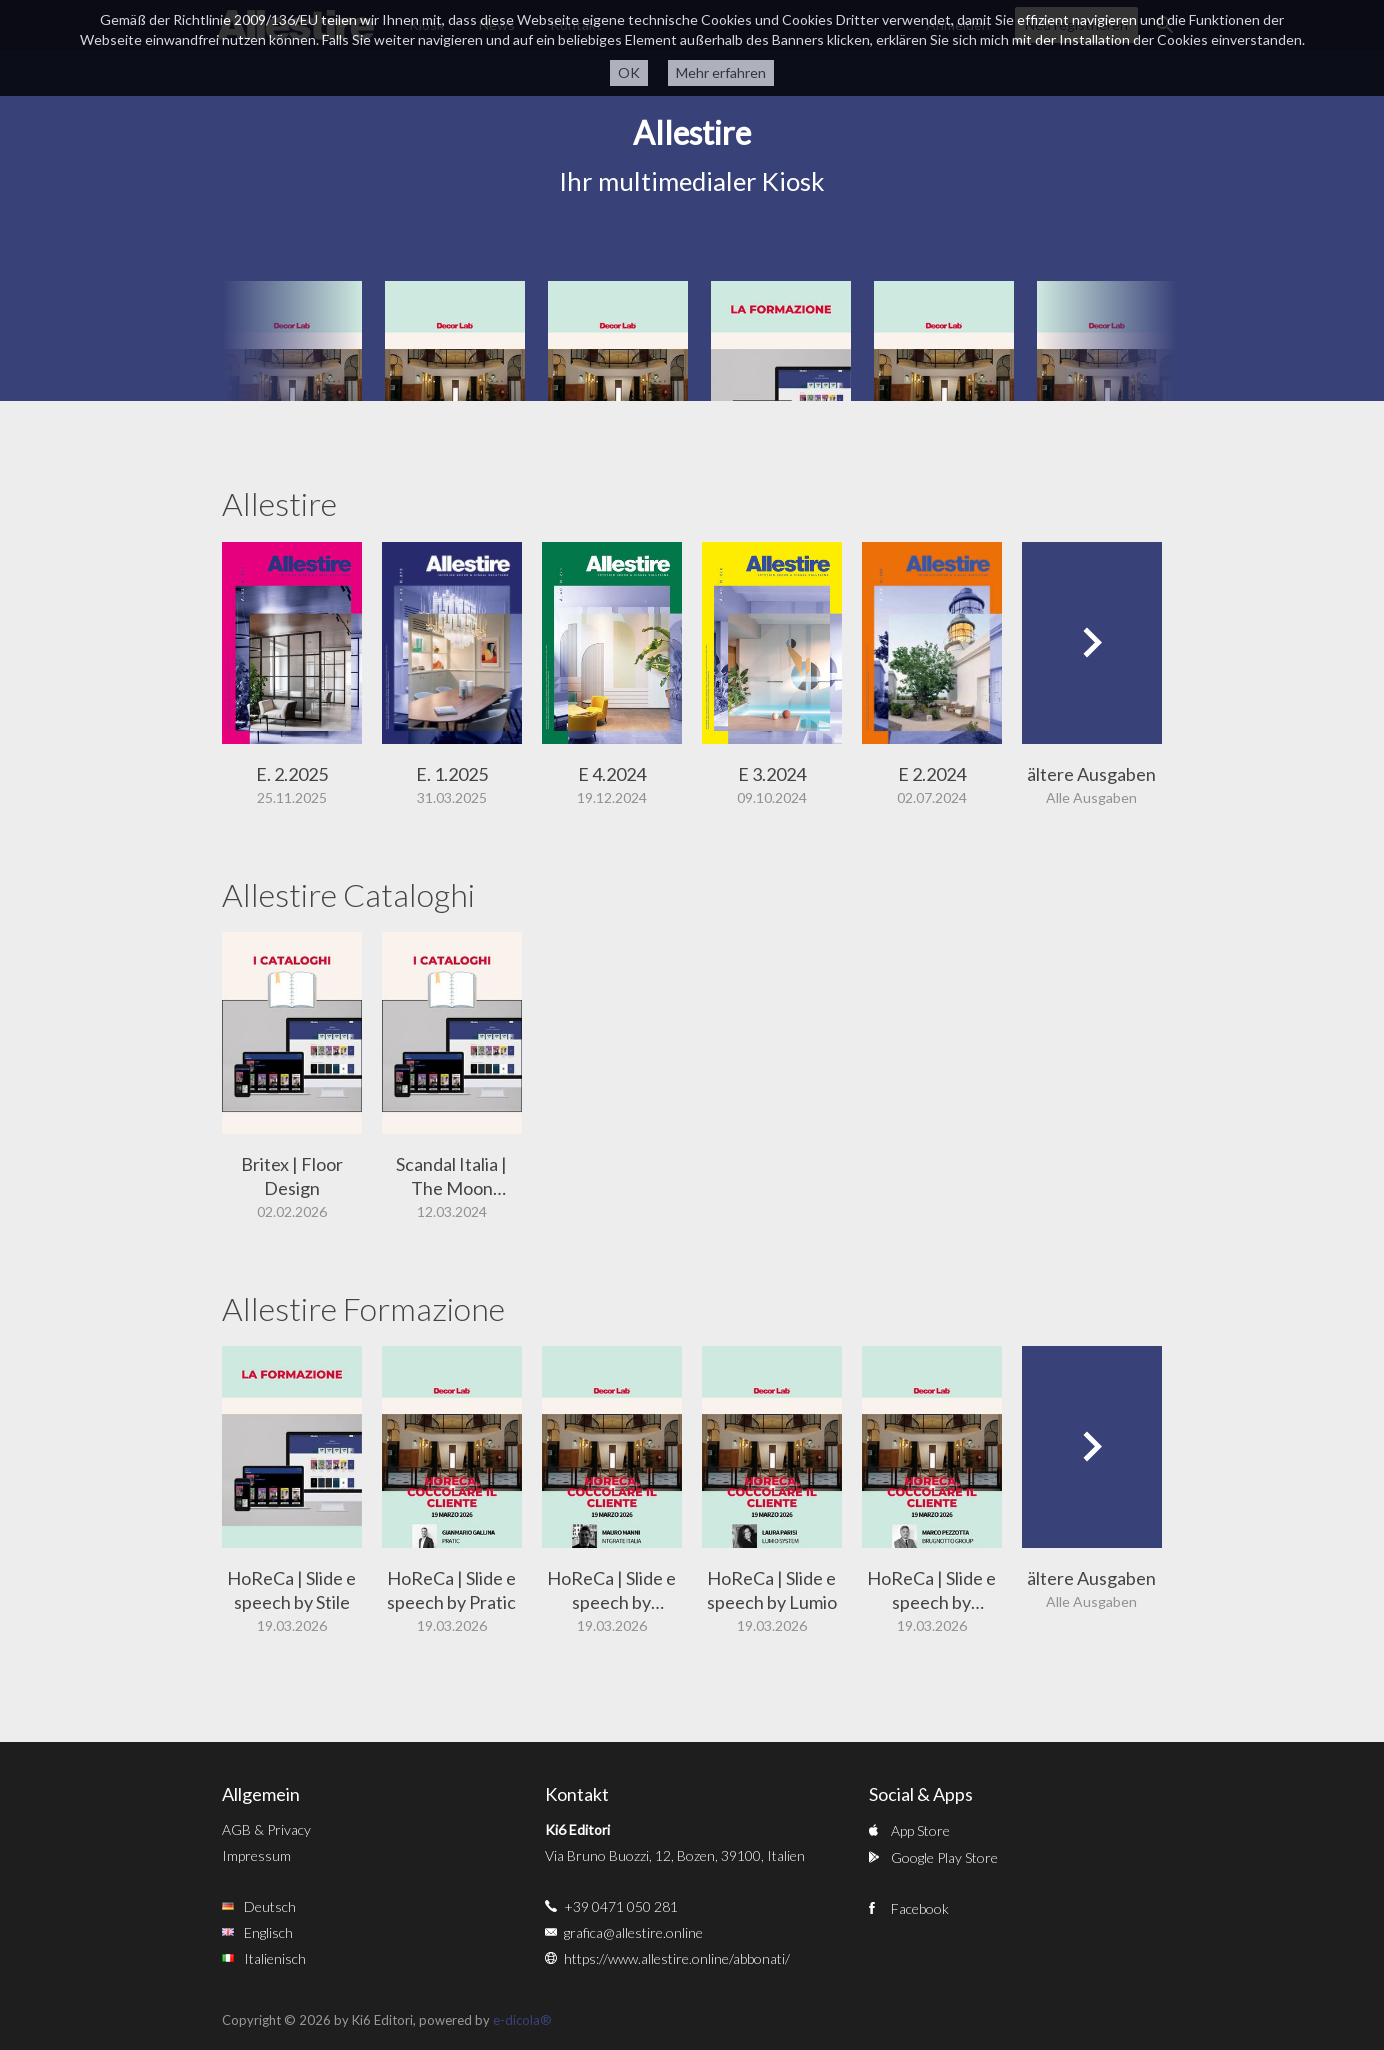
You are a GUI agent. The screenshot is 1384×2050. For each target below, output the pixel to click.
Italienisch (275, 1958)
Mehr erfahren (721, 72)
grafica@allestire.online (633, 1932)
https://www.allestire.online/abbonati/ (677, 1958)
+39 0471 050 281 (621, 1906)
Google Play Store (944, 1857)
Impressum (256, 1855)
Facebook (920, 1908)
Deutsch (270, 1906)
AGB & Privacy (266, 1829)
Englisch (268, 1932)
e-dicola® (522, 2020)
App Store (920, 1830)
